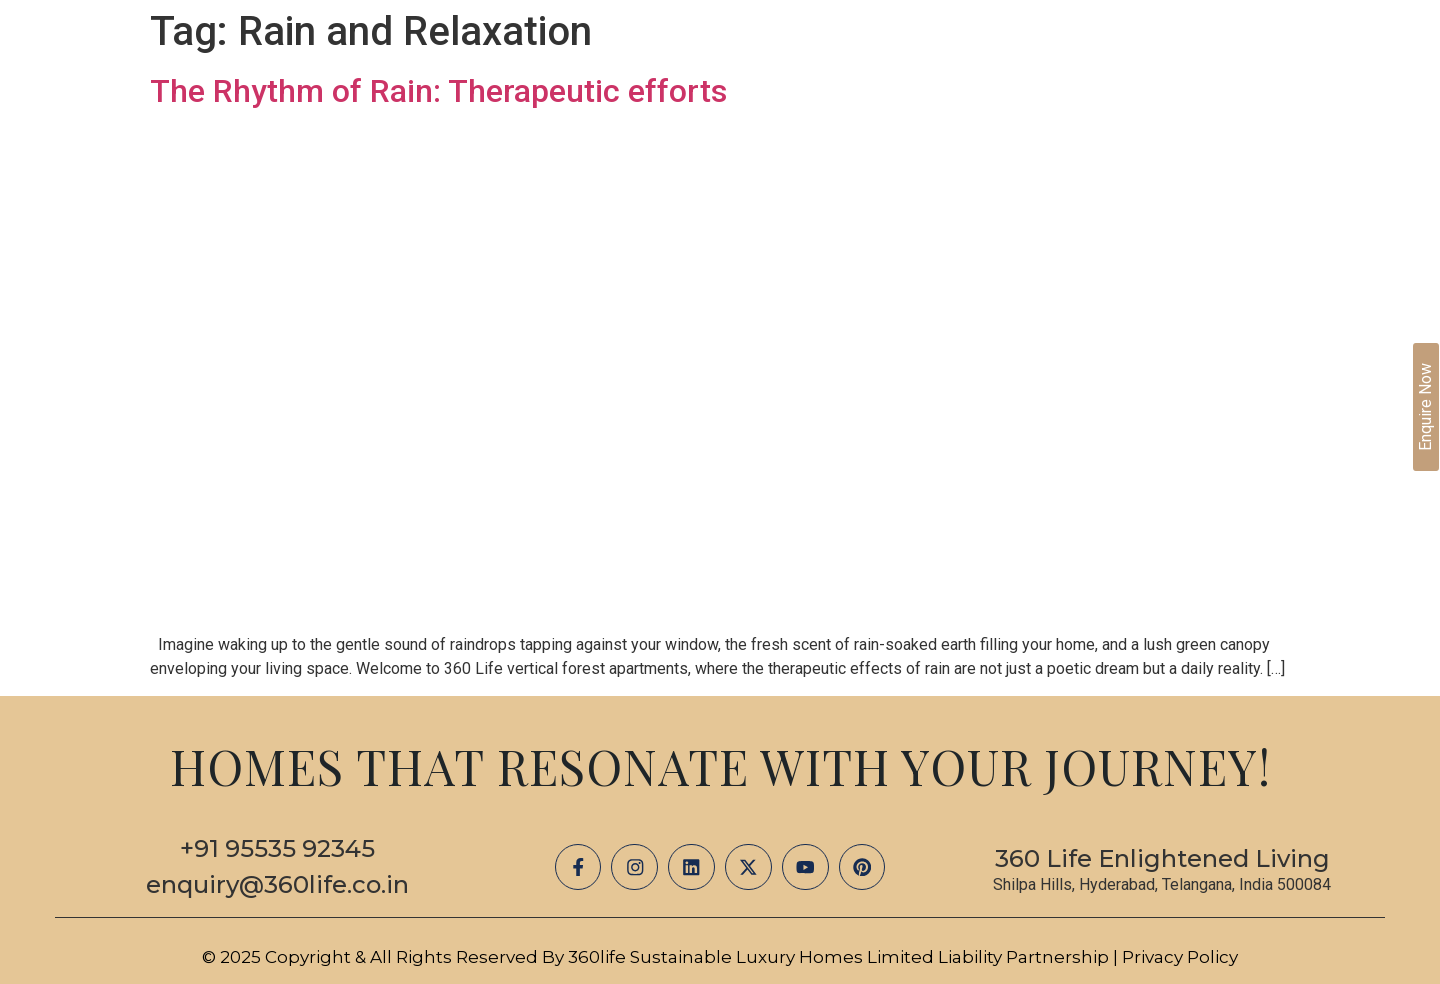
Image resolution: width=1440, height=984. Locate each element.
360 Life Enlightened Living (1162, 858)
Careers (1171, 89)
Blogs (1077, 89)
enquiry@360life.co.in (277, 884)
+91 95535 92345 (277, 848)
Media (994, 89)
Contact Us (1290, 89)
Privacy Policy (1180, 957)
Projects (897, 89)
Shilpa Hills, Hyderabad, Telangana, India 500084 (1162, 884)
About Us (784, 89)
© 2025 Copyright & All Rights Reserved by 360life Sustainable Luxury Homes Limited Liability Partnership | (662, 957)
